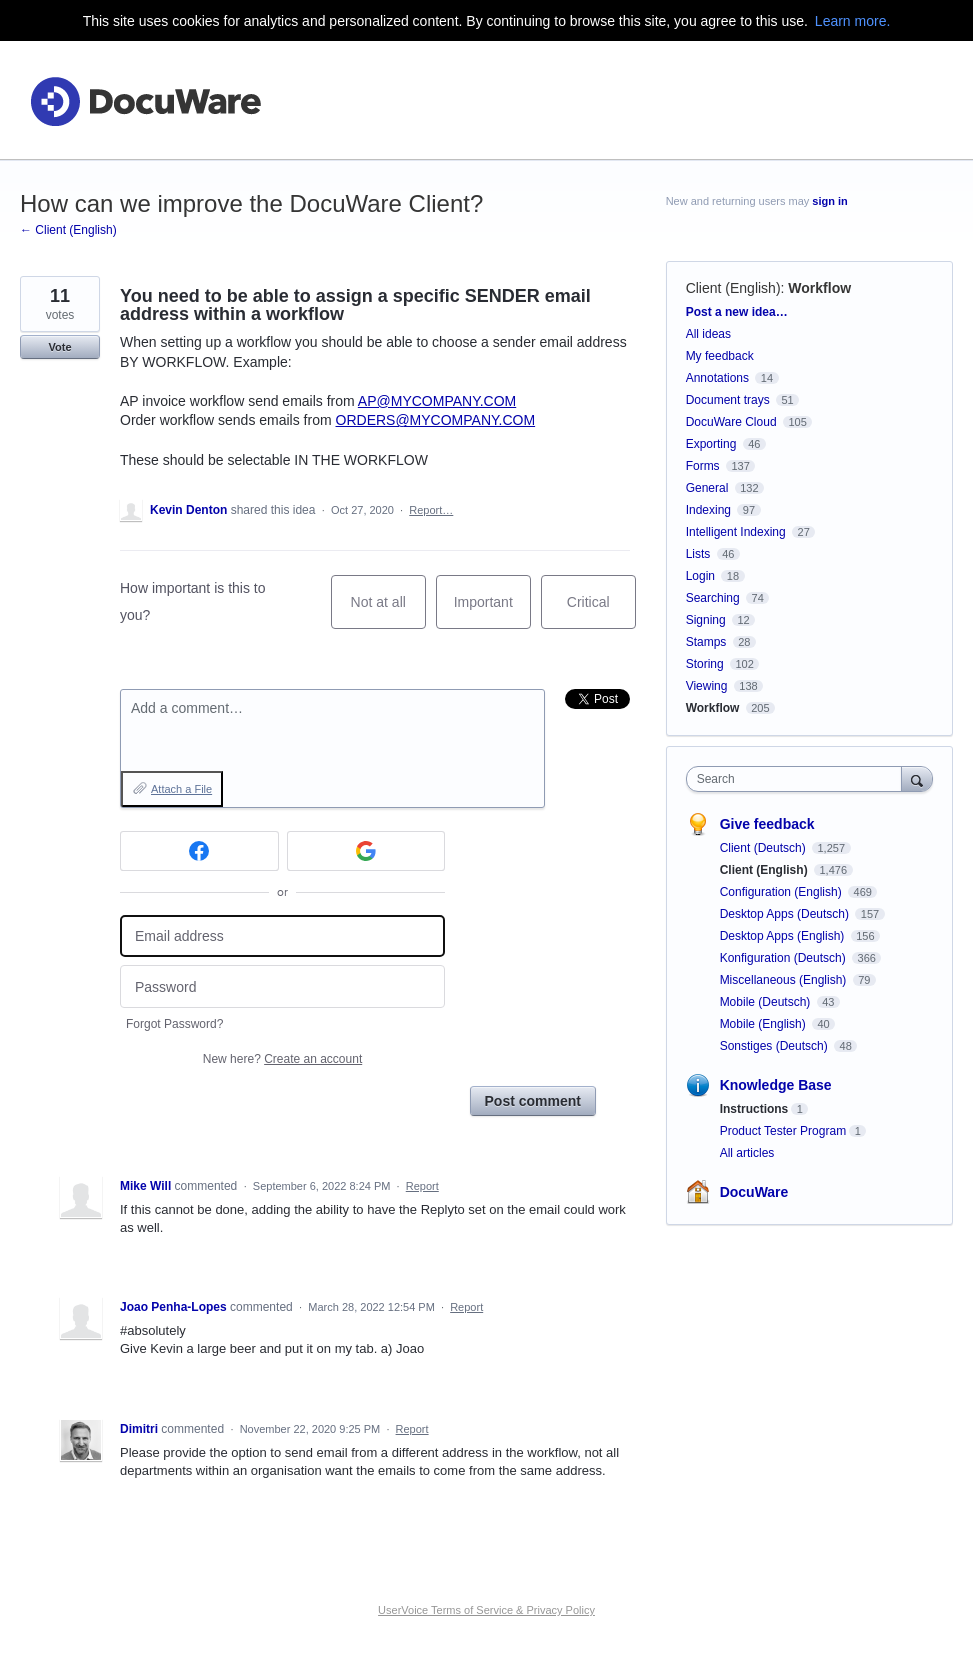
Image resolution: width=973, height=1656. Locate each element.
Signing (706, 620)
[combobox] (798, 779)
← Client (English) (68, 230)
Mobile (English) (764, 1024)
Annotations (717, 378)
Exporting (711, 444)
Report (422, 1186)
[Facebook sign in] (199, 851)
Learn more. (852, 21)
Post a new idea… (737, 312)
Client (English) (733, 288)
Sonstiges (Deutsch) (775, 1046)
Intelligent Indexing (736, 532)
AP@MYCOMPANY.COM (437, 401)
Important (492, 611)
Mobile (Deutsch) (767, 1002)
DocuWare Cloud (731, 422)
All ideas (708, 334)
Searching (713, 598)
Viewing (707, 686)
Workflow (819, 288)
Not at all (388, 611)
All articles (747, 1153)
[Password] (282, 986)
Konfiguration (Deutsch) (784, 958)
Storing (705, 664)
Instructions (754, 1109)
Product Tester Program (783, 1131)
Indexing (708, 510)
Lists (698, 554)
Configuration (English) (782, 892)
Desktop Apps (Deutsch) (786, 914)
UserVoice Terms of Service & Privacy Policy (486, 1610)
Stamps (706, 642)
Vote (59, 347)
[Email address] (282, 936)
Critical (601, 611)
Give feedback (767, 824)
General (707, 488)
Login (700, 576)
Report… (431, 510)
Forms (703, 466)
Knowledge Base (776, 1085)
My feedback (720, 356)
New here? (282, 1059)
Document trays (728, 400)
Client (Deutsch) (764, 848)
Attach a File (181, 789)
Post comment (533, 1101)
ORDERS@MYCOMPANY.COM (436, 420)
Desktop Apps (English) (784, 936)
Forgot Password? (174, 1024)
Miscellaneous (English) (785, 980)
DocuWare (754, 1192)
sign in (829, 201)
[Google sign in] (366, 851)
